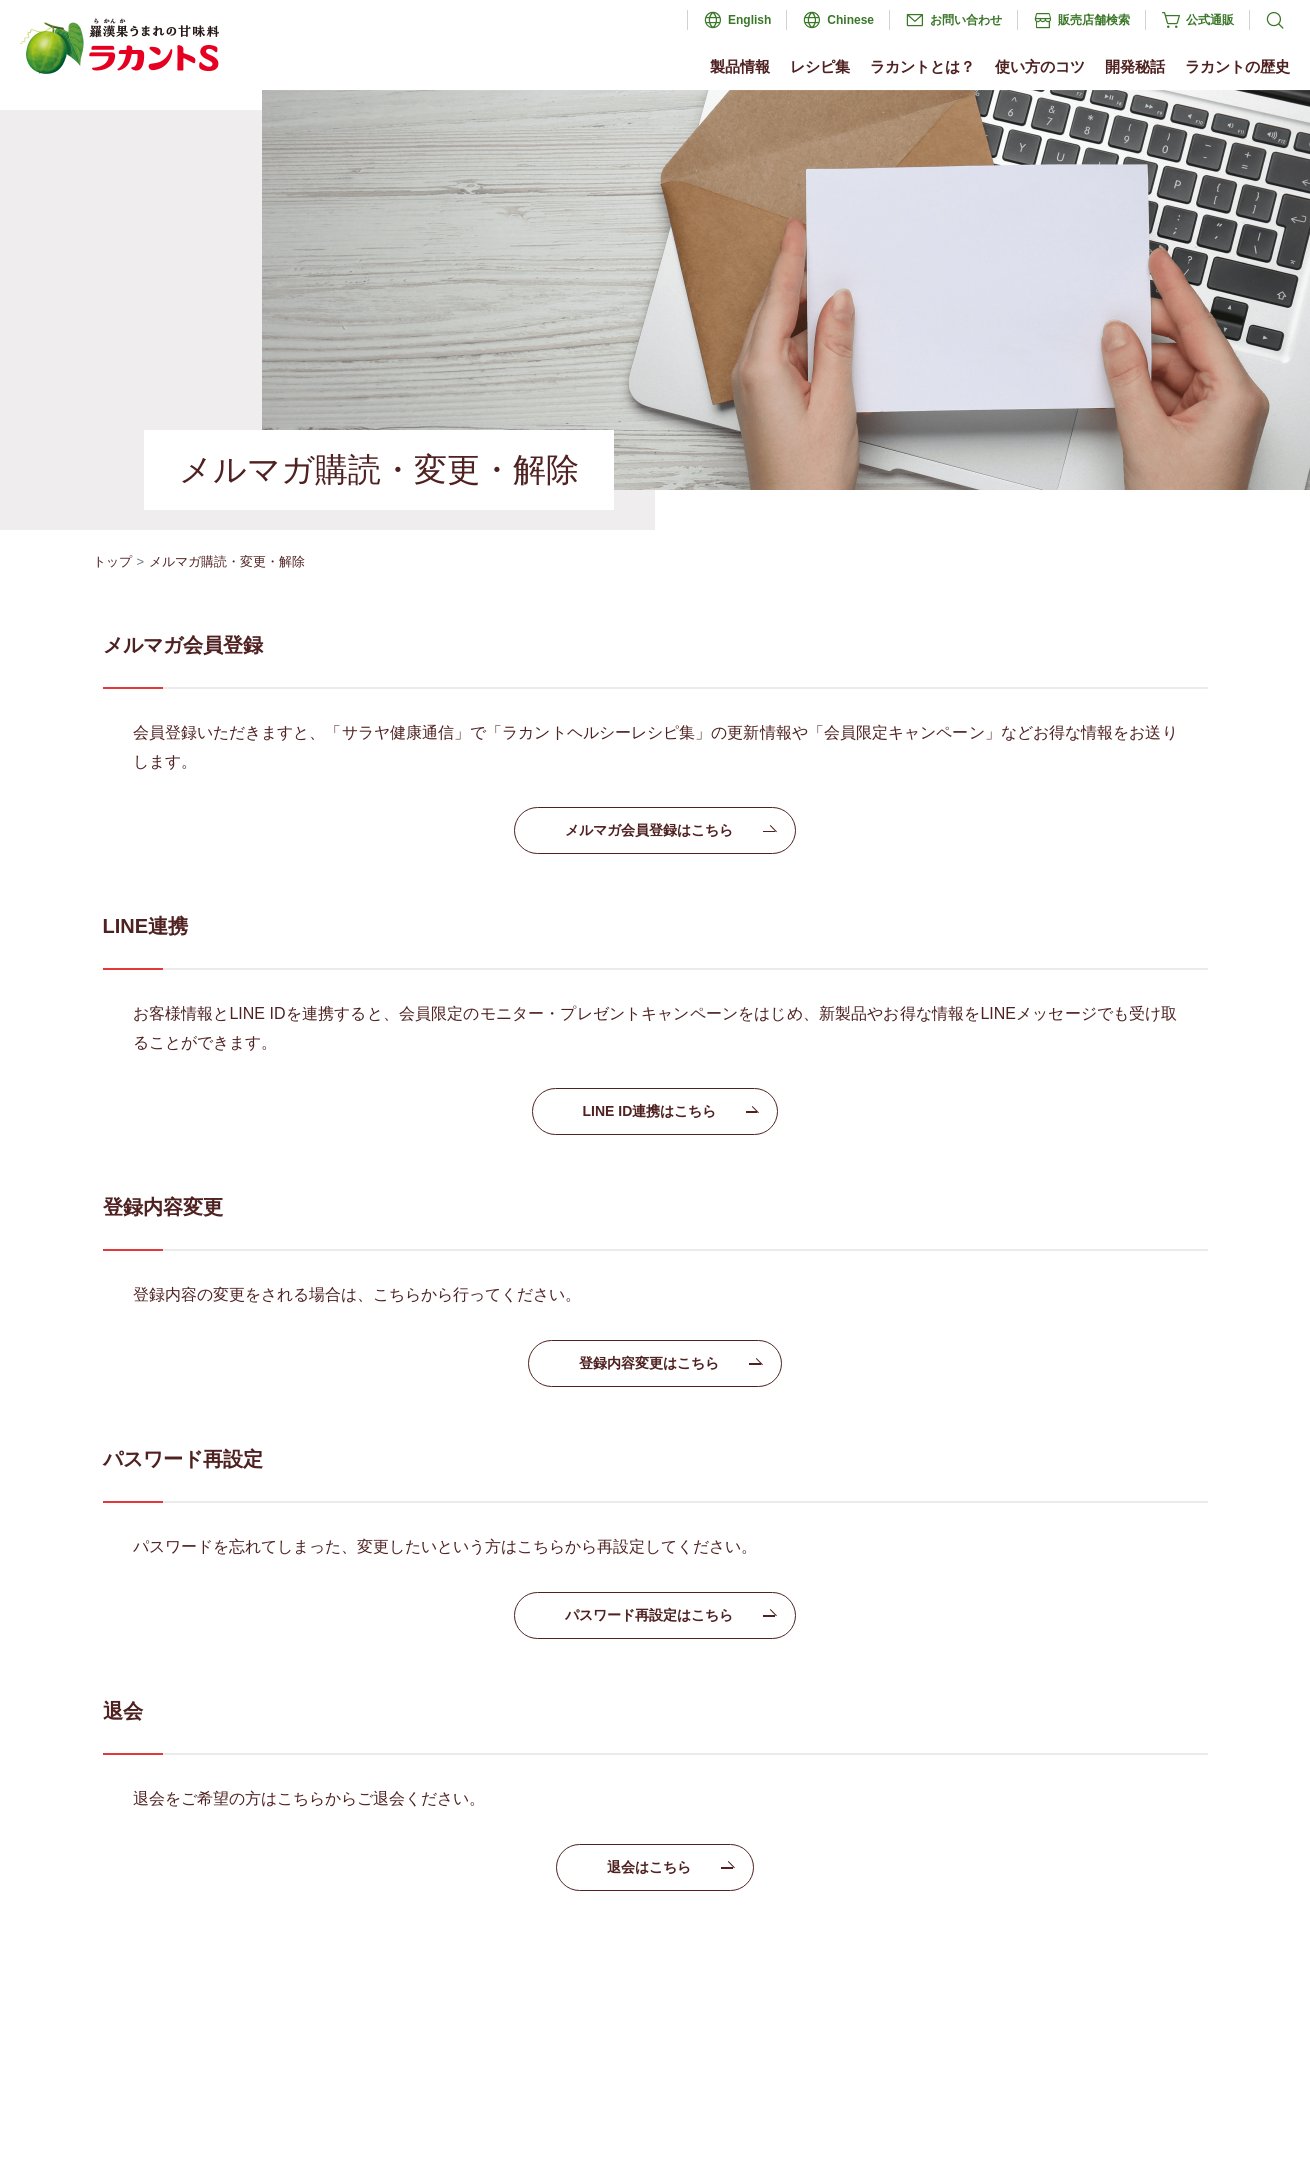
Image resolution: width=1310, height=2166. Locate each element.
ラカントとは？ (922, 66)
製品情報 (740, 66)
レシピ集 (820, 66)
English (749, 20)
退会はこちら (669, 1867)
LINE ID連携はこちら (670, 1111)
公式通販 (1210, 20)
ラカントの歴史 (1237, 66)
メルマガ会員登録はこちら (669, 830)
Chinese (850, 20)
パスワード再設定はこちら (669, 1615)
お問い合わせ (966, 20)
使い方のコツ (1040, 66)
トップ (112, 561)
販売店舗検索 (1094, 20)
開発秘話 (1135, 66)
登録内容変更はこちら (669, 1363)
